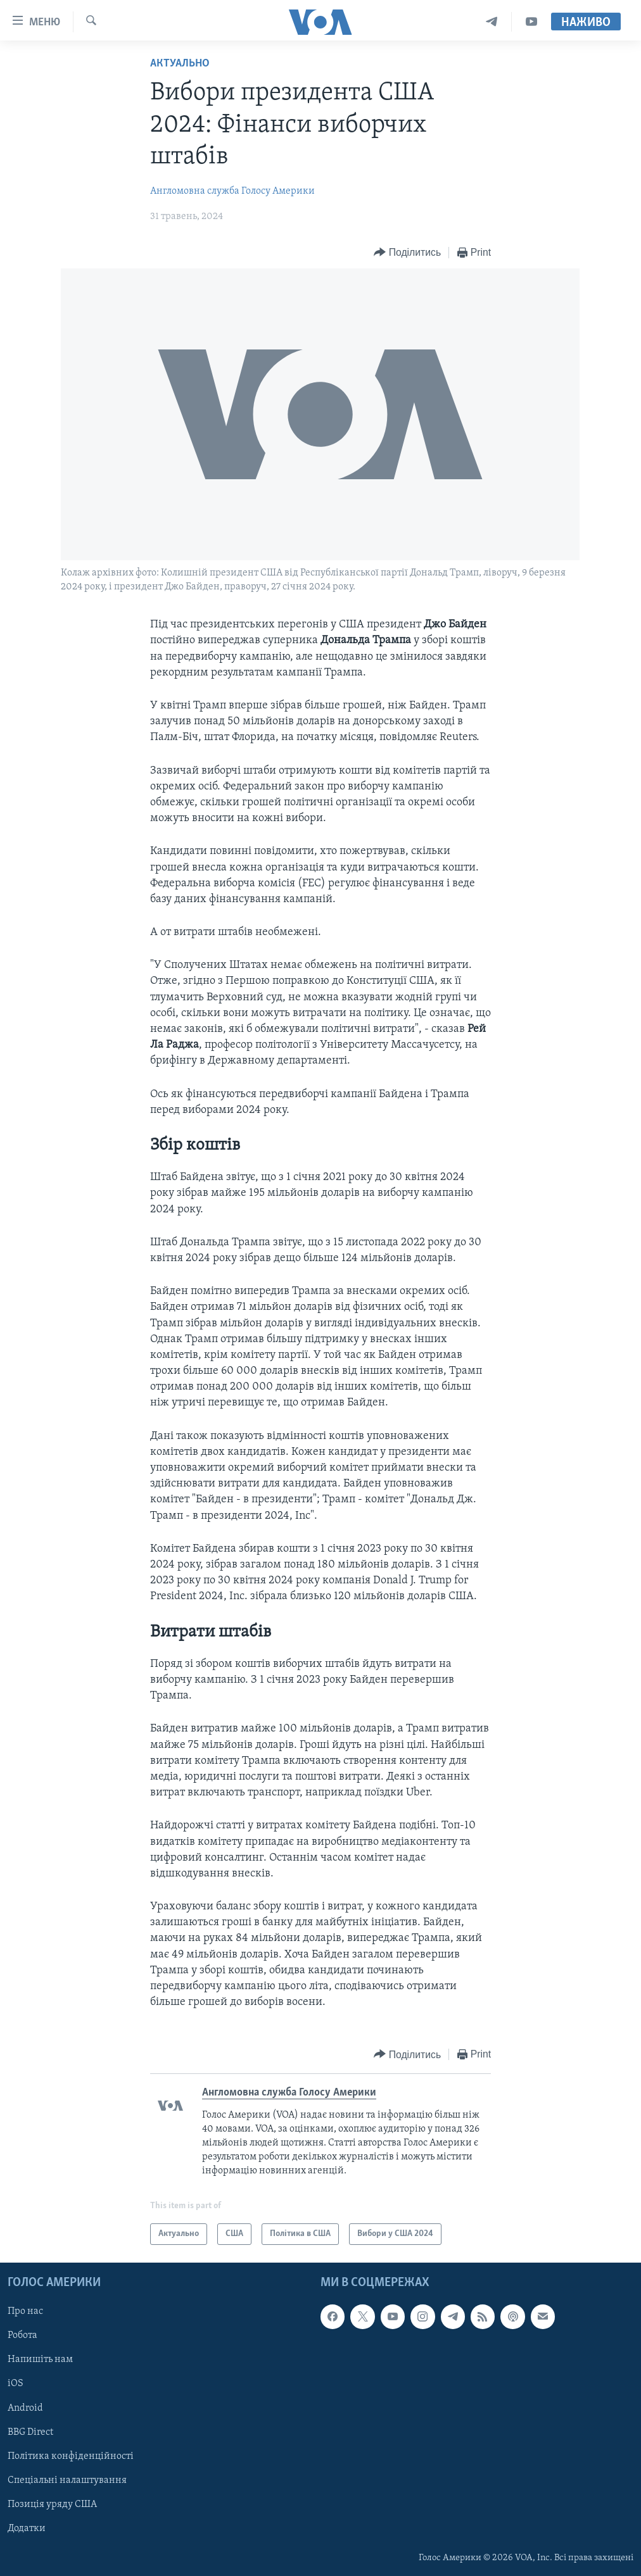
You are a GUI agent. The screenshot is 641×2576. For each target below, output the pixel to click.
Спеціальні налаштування (67, 2480)
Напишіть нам (40, 2359)
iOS (15, 2384)
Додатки (27, 2528)
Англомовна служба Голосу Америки (232, 191)
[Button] (407, 252)
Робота (22, 2335)
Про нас (25, 2311)
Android (25, 2408)
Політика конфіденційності (71, 2456)
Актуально (180, 64)
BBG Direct (30, 2432)
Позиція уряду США (52, 2504)
